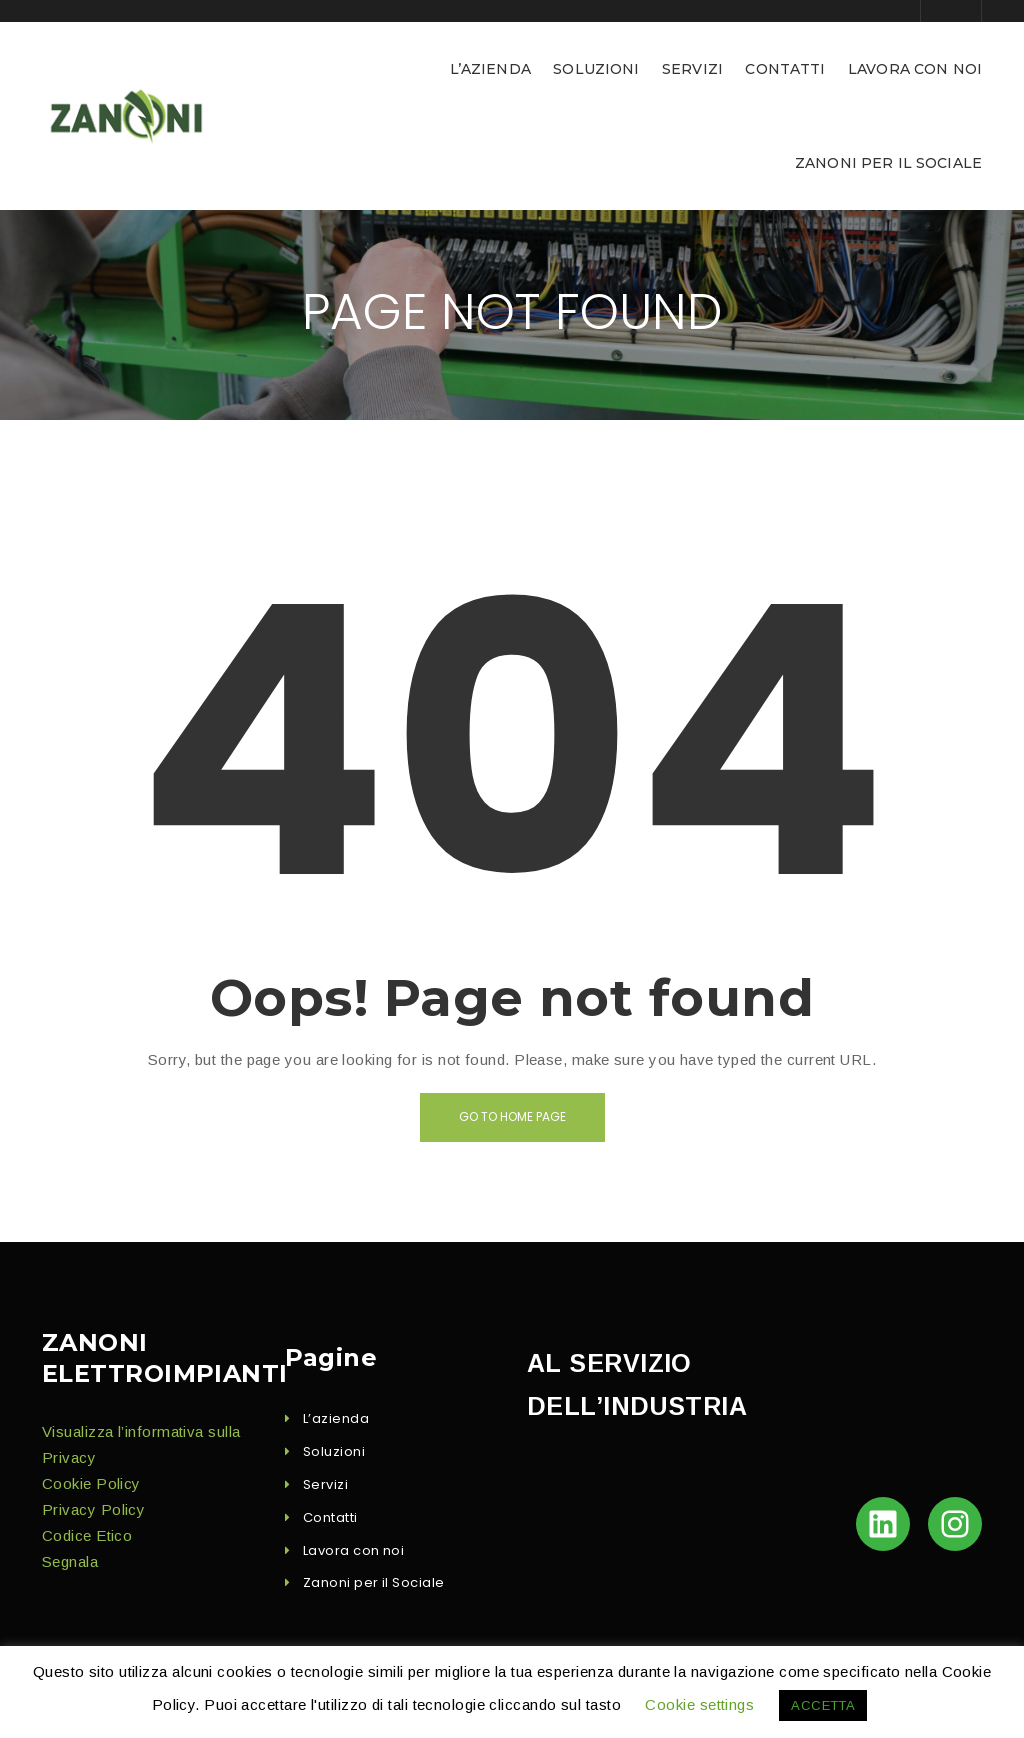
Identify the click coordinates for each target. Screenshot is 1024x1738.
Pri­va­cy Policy (93, 1509)
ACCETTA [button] (823, 1705)
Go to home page (512, 1116)
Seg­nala (70, 1561)
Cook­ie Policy (91, 1483)
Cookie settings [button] (699, 1704)
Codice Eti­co (87, 1535)
